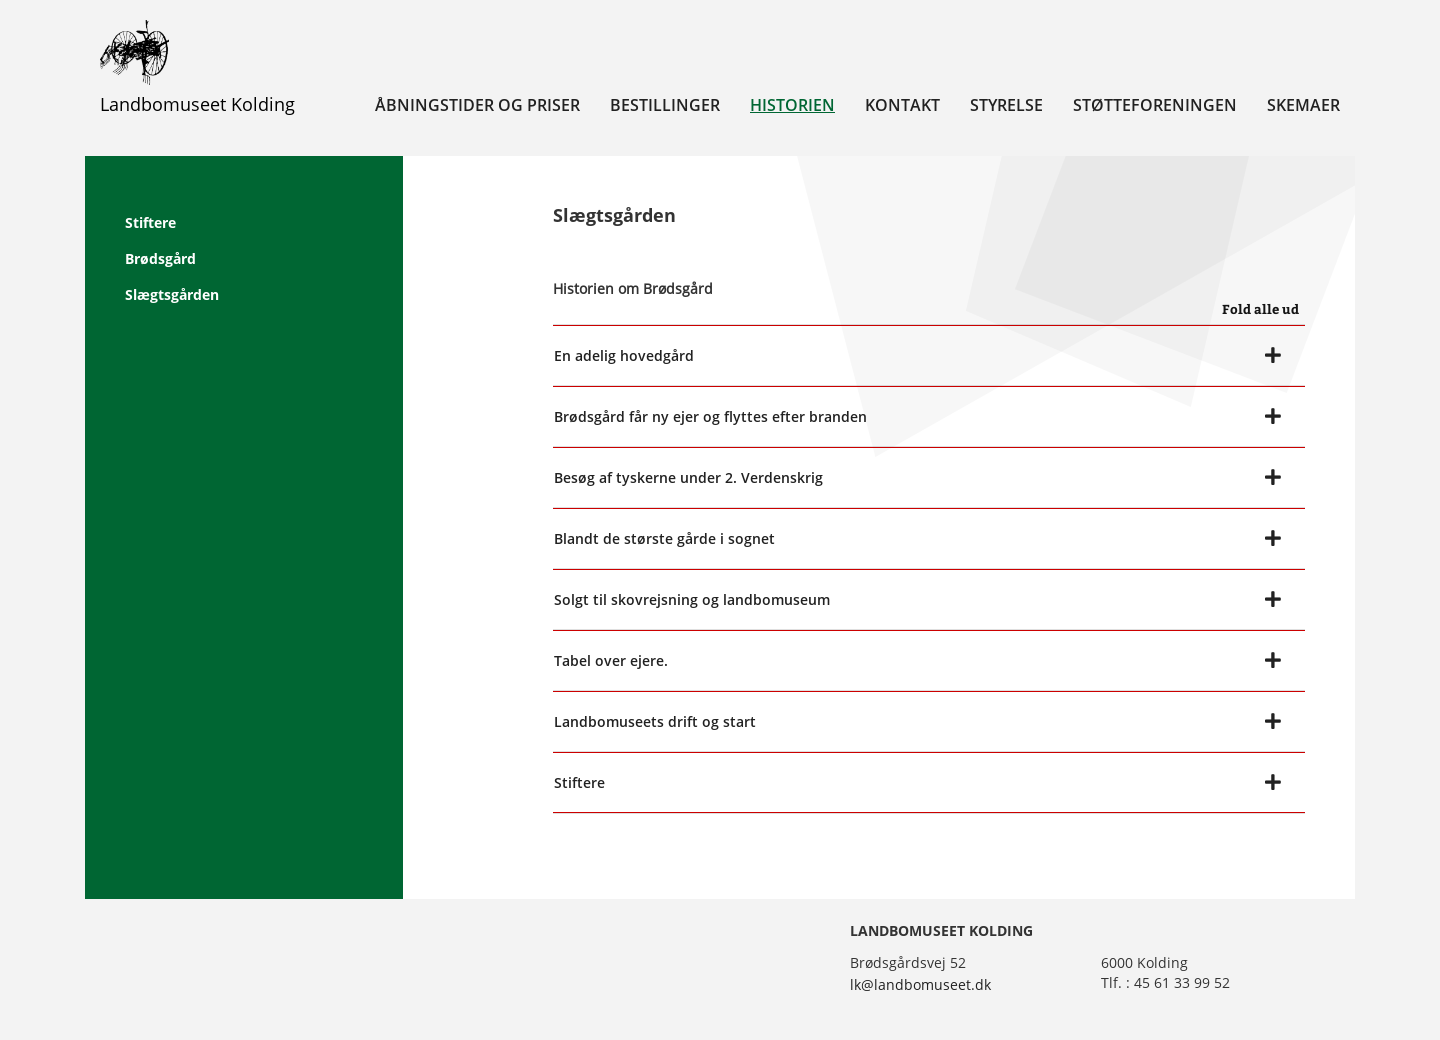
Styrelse (1006, 105)
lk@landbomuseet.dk (920, 984)
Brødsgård (160, 258)
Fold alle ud (1260, 309)
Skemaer (1303, 105)
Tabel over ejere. (611, 660)
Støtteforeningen (1155, 105)
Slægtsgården (172, 294)
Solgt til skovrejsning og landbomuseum (692, 599)
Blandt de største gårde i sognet (664, 538)
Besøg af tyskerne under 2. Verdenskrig (688, 477)
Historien (792, 105)
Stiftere (150, 222)
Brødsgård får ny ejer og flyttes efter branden (710, 416)
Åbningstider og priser (477, 105)
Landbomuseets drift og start (655, 721)
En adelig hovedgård (624, 355)
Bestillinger (665, 105)
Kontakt (902, 105)
